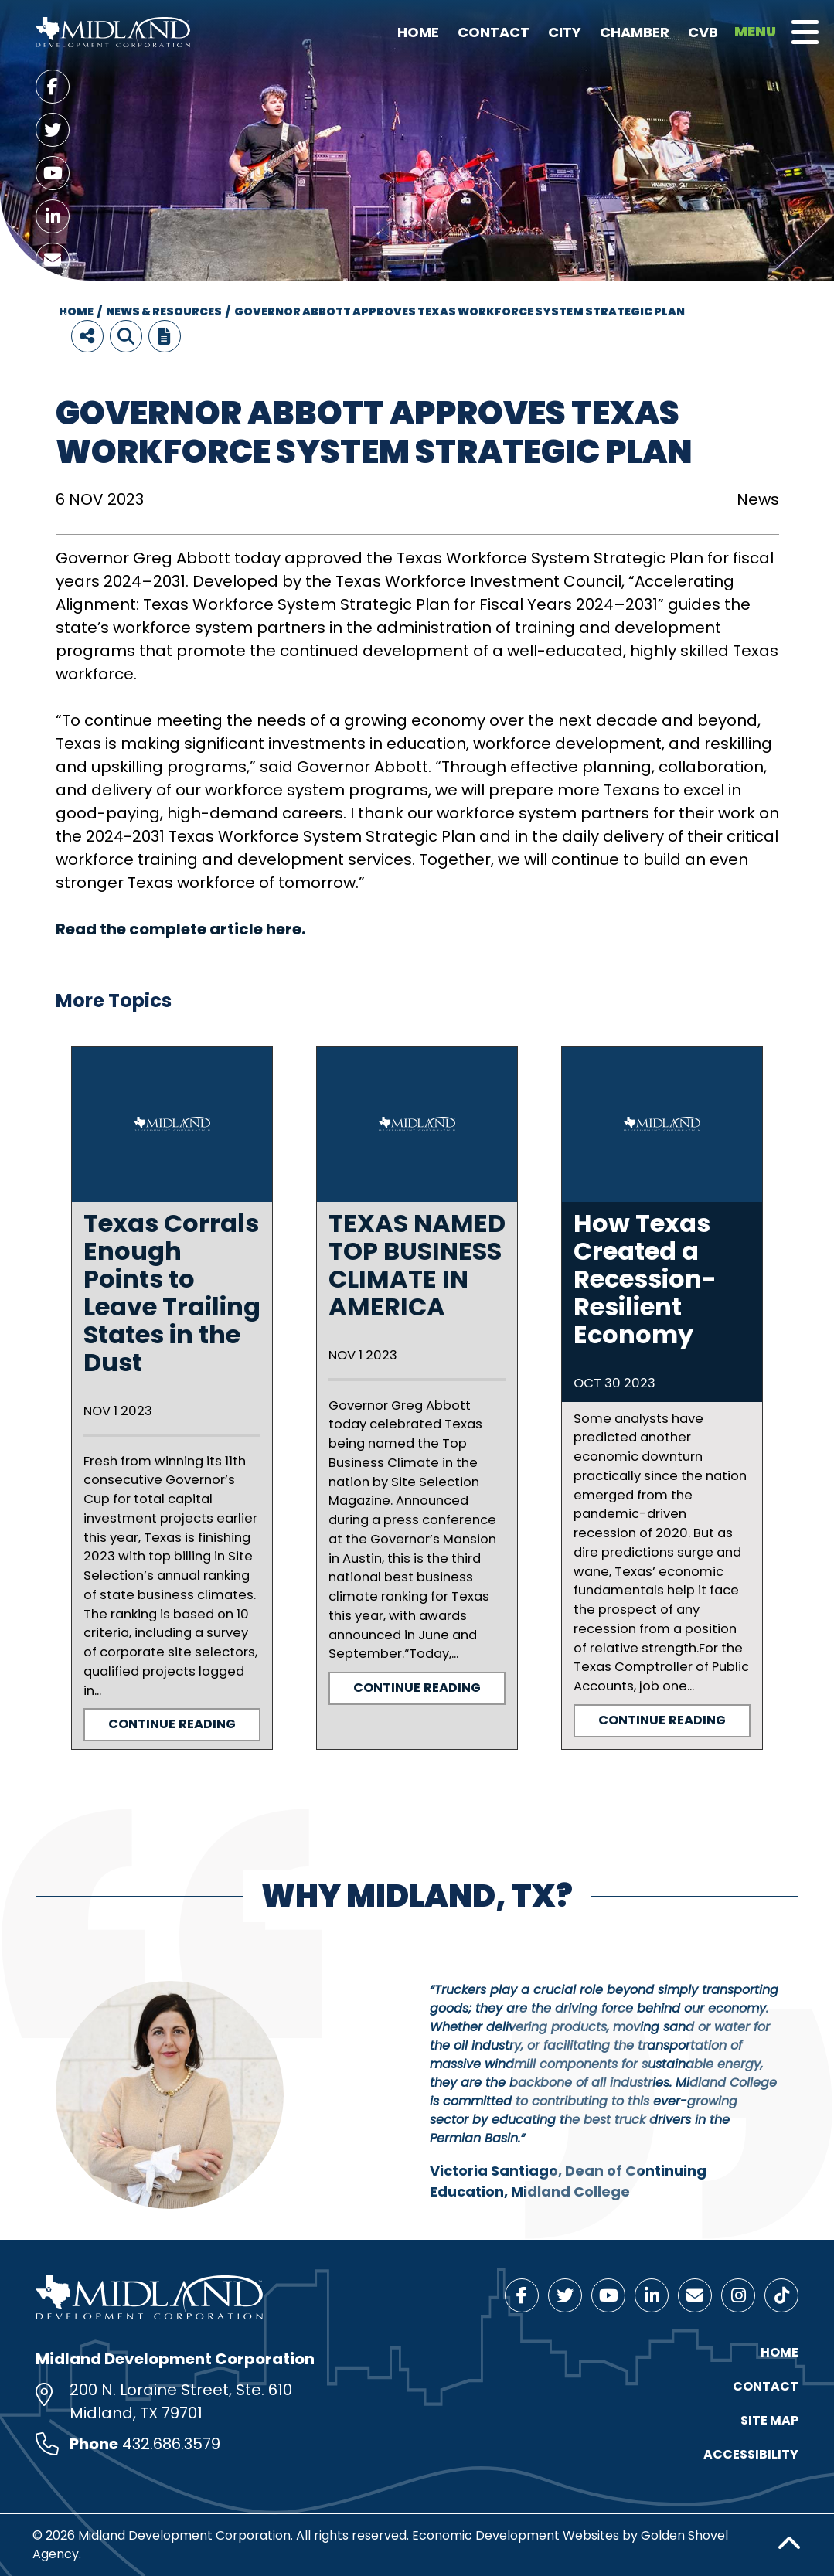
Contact (493, 32)
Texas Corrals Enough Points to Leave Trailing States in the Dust (171, 1293)
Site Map (769, 2420)
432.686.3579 (171, 2444)
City (564, 32)
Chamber (634, 32)
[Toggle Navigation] (805, 32)
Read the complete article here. (182, 929)
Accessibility (750, 2454)
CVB (703, 32)
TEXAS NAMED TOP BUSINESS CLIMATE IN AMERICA (417, 1265)
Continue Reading (172, 1724)
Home (418, 32)
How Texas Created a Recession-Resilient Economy (645, 1279)
